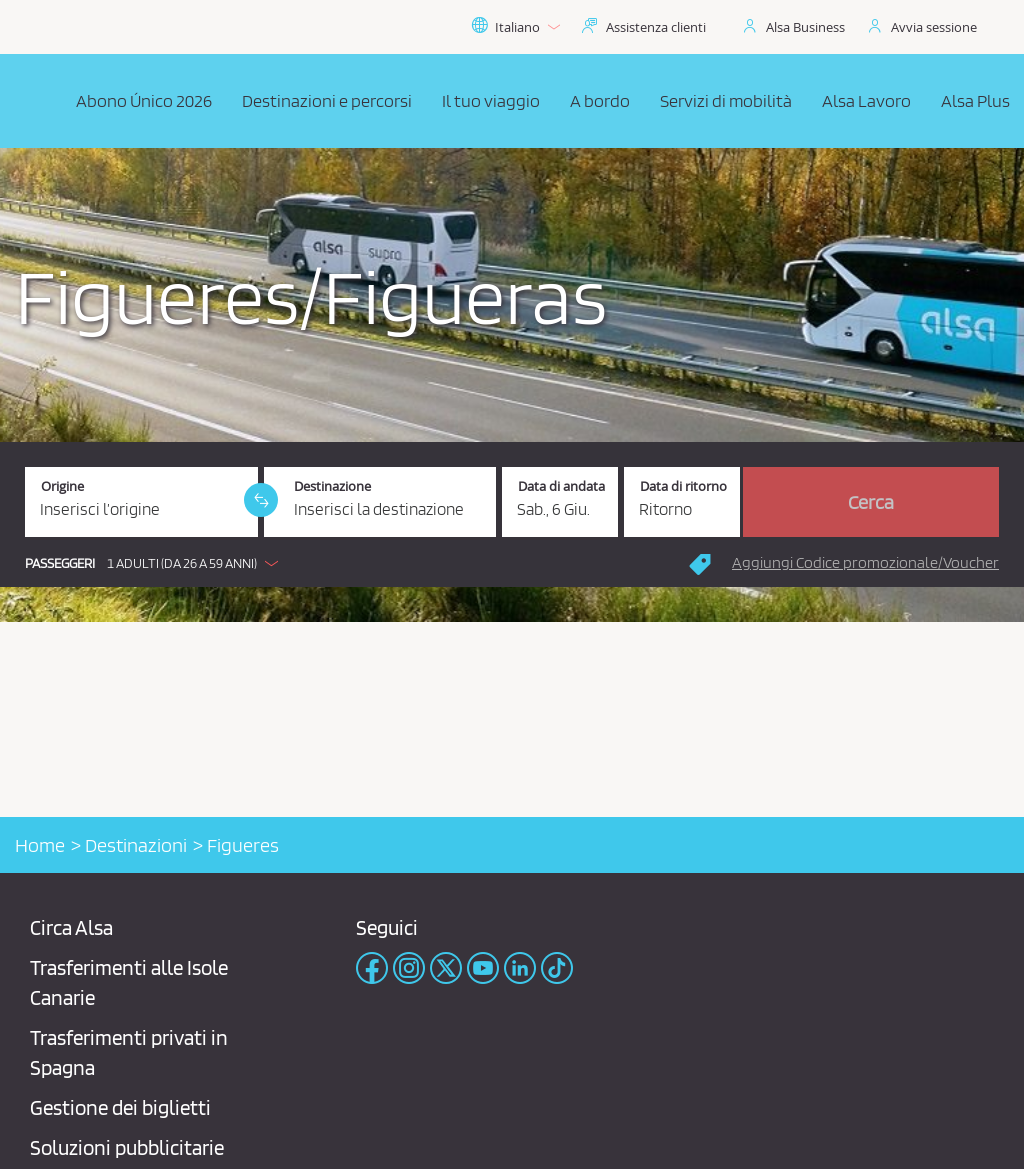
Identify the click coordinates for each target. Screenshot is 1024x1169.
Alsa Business (805, 27)
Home (40, 845)
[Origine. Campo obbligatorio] (141, 502)
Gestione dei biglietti (120, 1107)
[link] (261, 500)
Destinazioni (136, 845)
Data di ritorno (683, 486)
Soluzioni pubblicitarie (127, 1147)
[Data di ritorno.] (682, 502)
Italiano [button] (515, 27)
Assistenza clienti (656, 27)
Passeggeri (60, 563)
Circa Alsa (71, 927)
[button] (156, 563)
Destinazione (332, 486)
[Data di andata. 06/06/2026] (560, 502)
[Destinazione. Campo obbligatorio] (380, 502)
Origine (62, 486)
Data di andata (561, 486)
